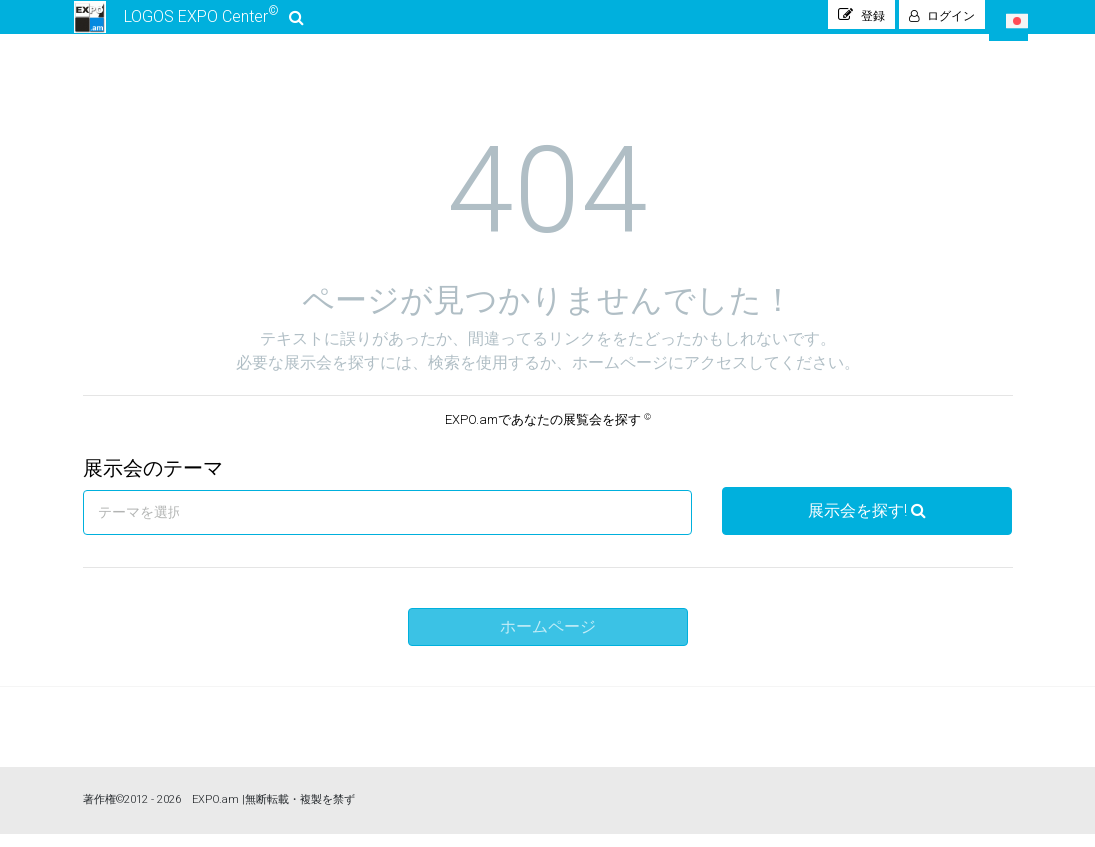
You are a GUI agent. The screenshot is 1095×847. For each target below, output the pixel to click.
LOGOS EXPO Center (190, 23)
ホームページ (548, 639)
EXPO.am (215, 812)
